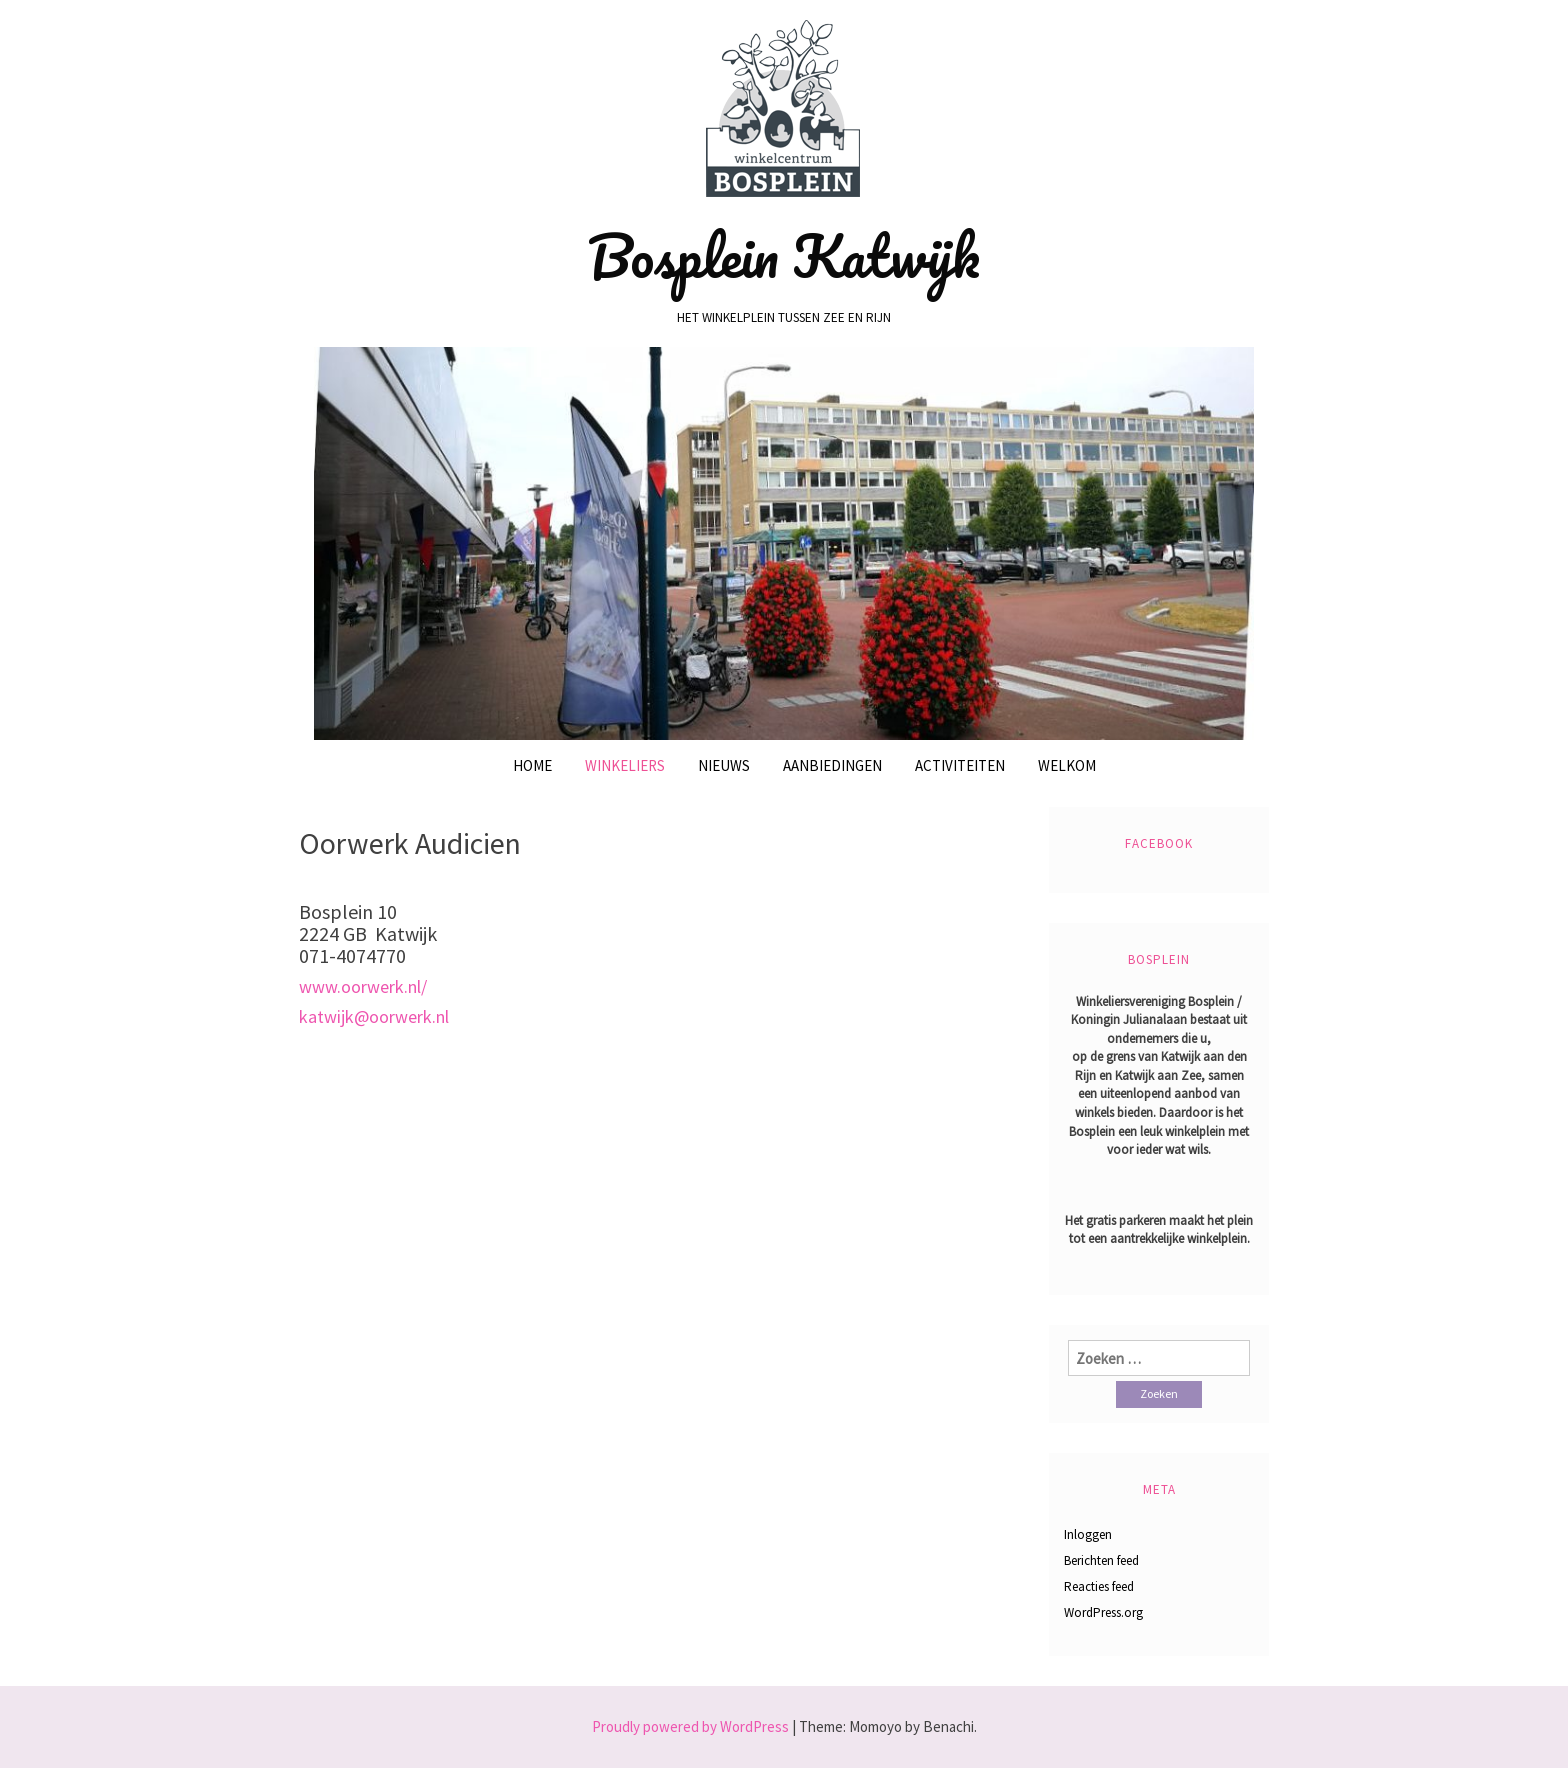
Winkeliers (625, 765)
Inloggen (1088, 1534)
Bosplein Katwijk (784, 256)
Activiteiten (960, 765)
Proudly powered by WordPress (690, 1726)
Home (532, 765)
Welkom (1067, 765)
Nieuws (724, 765)
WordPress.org (1103, 1612)
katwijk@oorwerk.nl (374, 1016)
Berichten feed (1101, 1560)
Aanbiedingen (832, 765)
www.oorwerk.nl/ (363, 986)
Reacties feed (1099, 1586)
